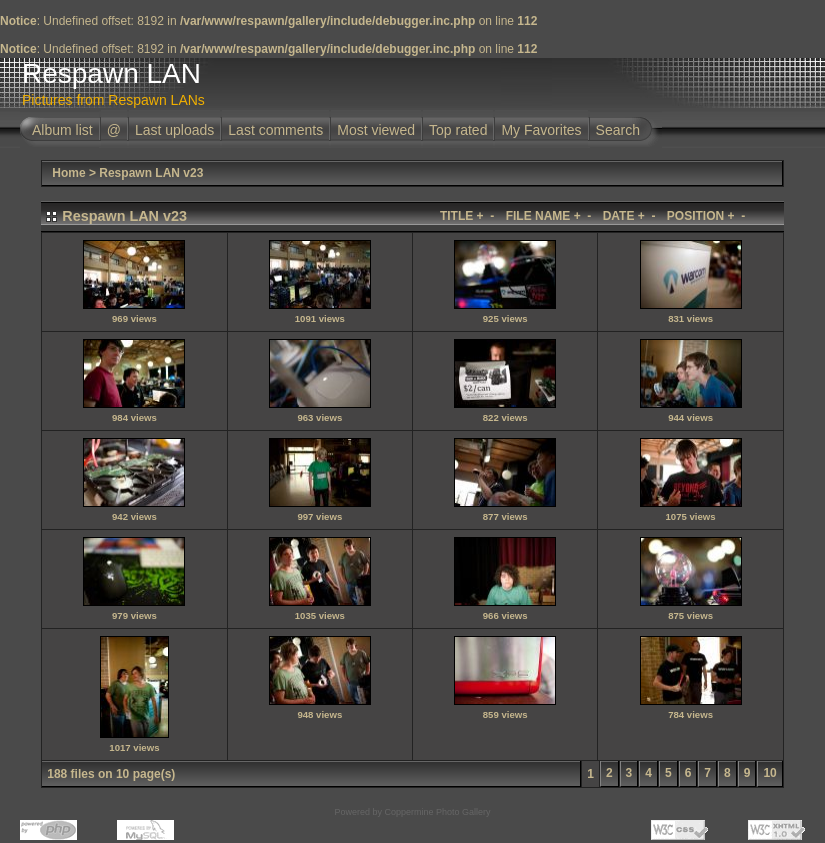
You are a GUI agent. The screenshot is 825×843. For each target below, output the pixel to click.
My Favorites (541, 130)
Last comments (275, 130)
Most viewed (376, 130)
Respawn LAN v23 (151, 173)
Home (68, 173)
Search (618, 130)
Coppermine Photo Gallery (437, 812)
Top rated (458, 130)
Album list (62, 130)
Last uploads (174, 130)
